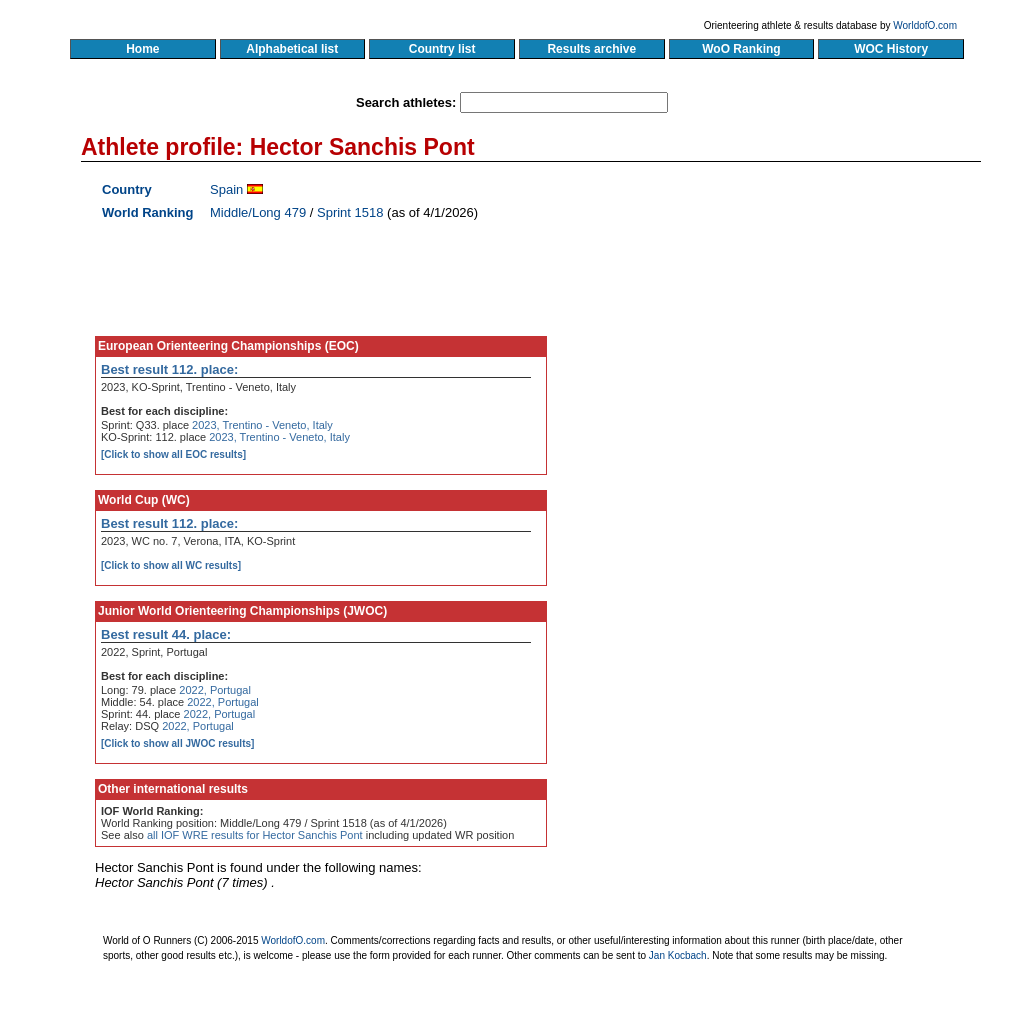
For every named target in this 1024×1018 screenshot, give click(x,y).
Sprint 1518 (350, 212)
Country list (442, 49)
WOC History (890, 49)
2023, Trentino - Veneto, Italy (262, 425)
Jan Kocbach (678, 955)
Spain (226, 189)
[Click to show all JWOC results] (177, 743)
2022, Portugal (215, 690)
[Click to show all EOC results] (173, 454)
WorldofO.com (925, 25)
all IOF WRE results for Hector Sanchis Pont (255, 835)
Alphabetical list (292, 49)
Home (142, 49)
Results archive (592, 49)
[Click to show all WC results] (171, 565)
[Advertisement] (789, 365)
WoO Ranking (742, 49)
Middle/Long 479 (258, 212)
